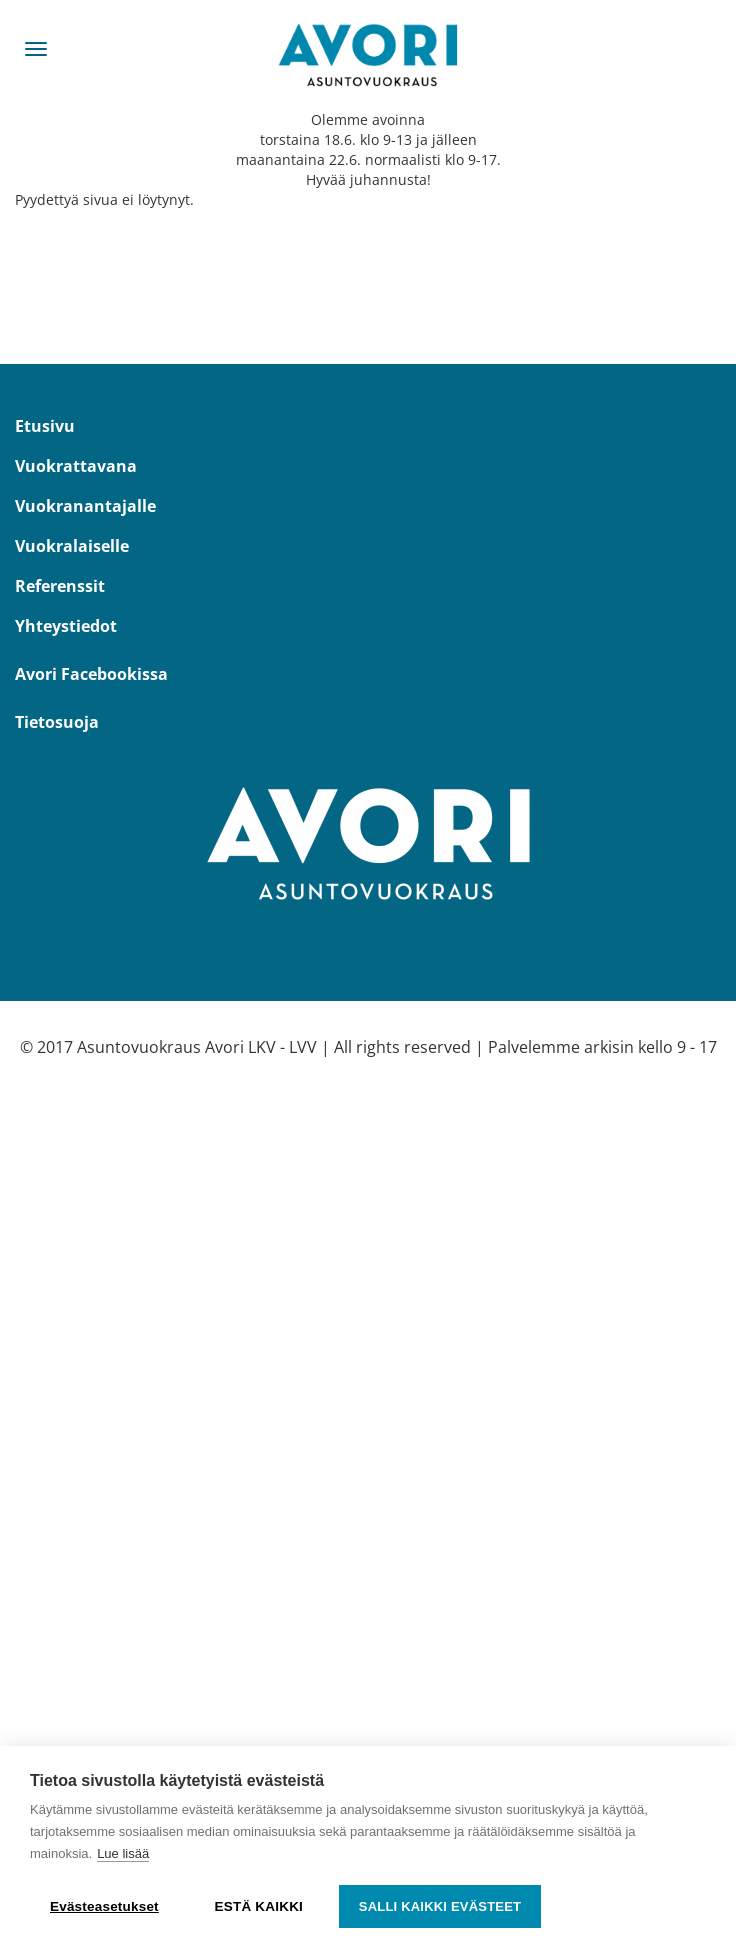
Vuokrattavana (76, 466)
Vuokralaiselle (72, 546)
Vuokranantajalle (85, 506)
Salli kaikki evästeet (440, 1906)
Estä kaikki (259, 1906)
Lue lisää (123, 1853)
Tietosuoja (57, 722)
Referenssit (60, 586)
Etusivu (45, 426)
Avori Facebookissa (91, 674)
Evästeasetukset (104, 1906)
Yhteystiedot (66, 626)
